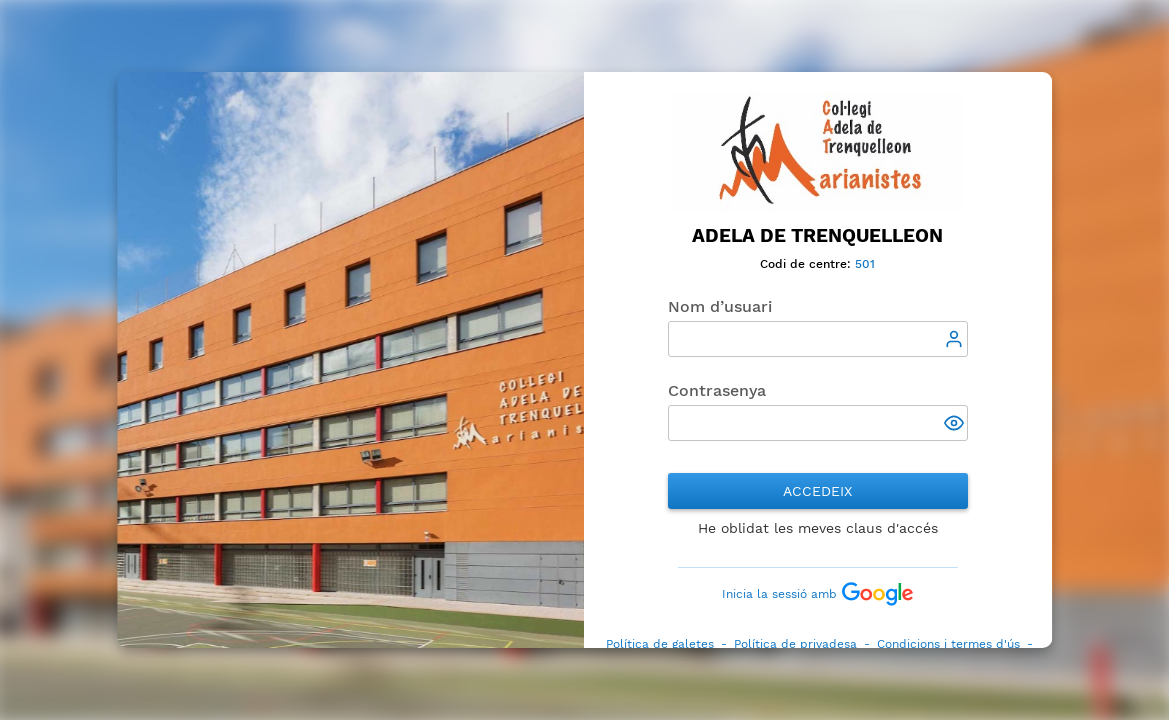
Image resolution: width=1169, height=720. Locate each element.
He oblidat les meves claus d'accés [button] (818, 528)
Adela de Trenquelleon (818, 236)
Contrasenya (717, 390)
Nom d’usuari (720, 306)
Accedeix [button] (818, 491)
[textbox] (818, 339)
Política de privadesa (795, 644)
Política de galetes (660, 644)
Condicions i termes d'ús (948, 644)
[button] (956, 425)
